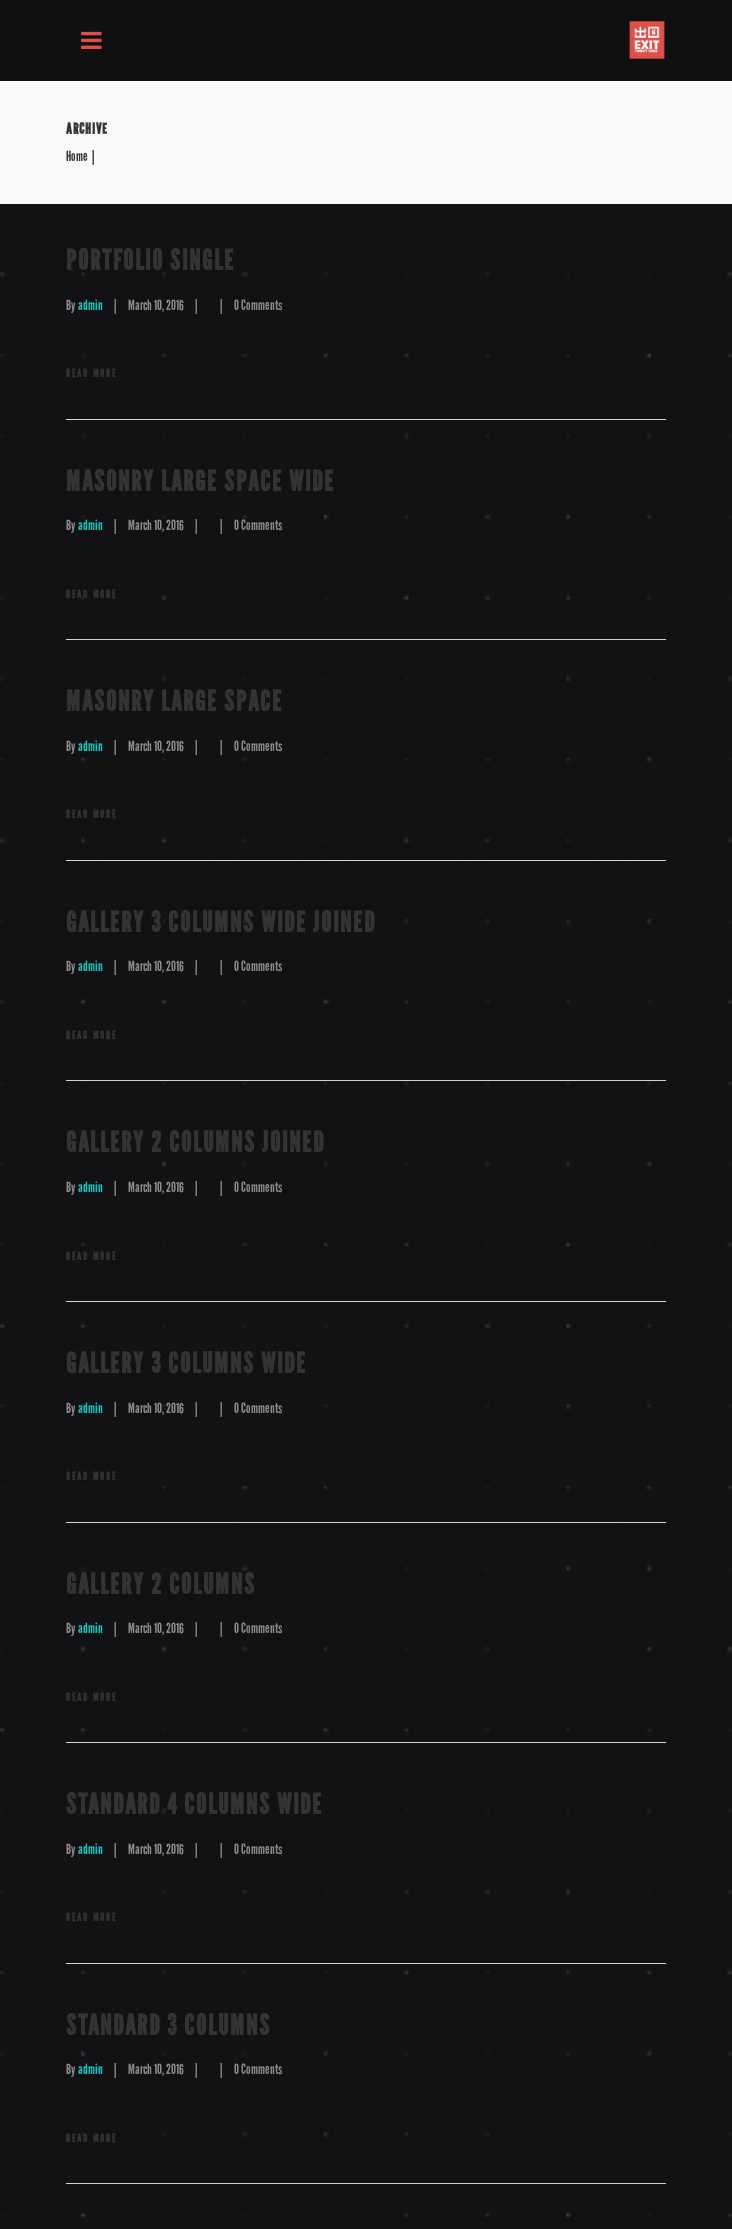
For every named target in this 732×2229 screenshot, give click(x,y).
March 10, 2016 (156, 305)
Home (77, 157)
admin (90, 305)
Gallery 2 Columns (161, 1584)
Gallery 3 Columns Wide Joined (221, 922)
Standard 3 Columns (168, 2025)
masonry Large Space (174, 701)
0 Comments (258, 305)
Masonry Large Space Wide (200, 481)
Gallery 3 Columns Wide (186, 1363)
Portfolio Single (150, 260)
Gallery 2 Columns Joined (195, 1142)
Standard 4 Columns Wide (194, 1804)
